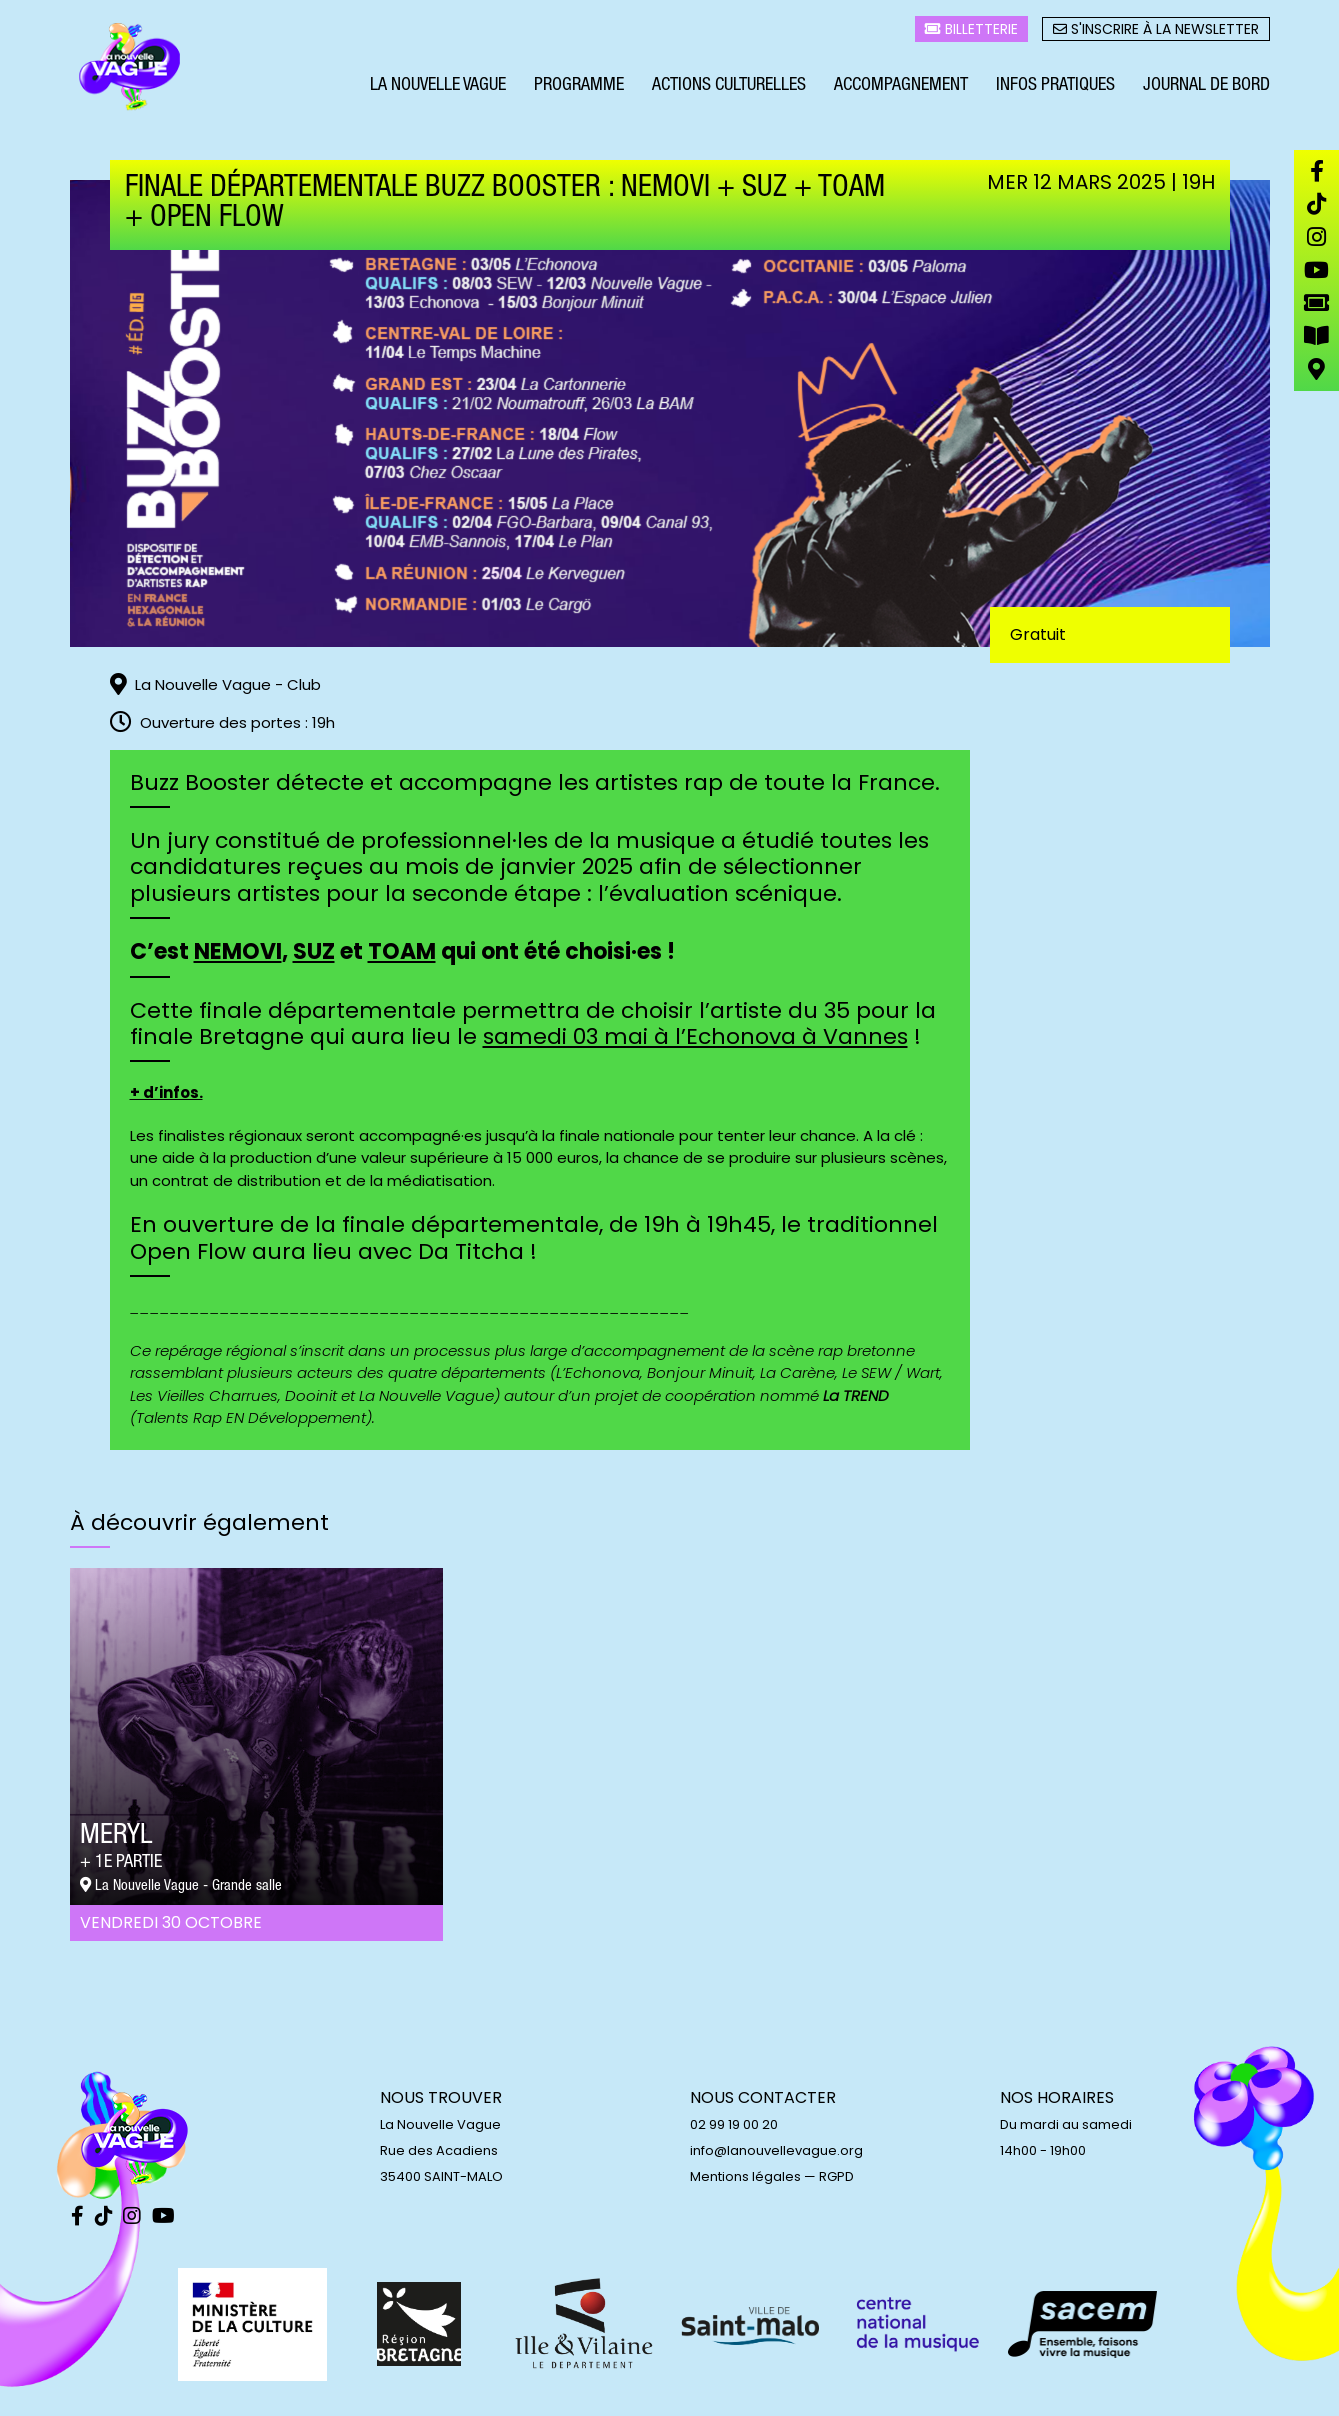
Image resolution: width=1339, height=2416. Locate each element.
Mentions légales (745, 2176)
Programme (579, 88)
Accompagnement (901, 88)
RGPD (836, 2176)
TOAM (402, 951)
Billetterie (971, 31)
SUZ (314, 951)
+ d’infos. (166, 1092)
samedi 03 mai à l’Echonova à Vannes (695, 1036)
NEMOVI (238, 951)
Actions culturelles (729, 88)
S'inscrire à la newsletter (1156, 31)
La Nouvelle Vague (438, 88)
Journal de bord (1206, 88)
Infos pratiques (1055, 88)
